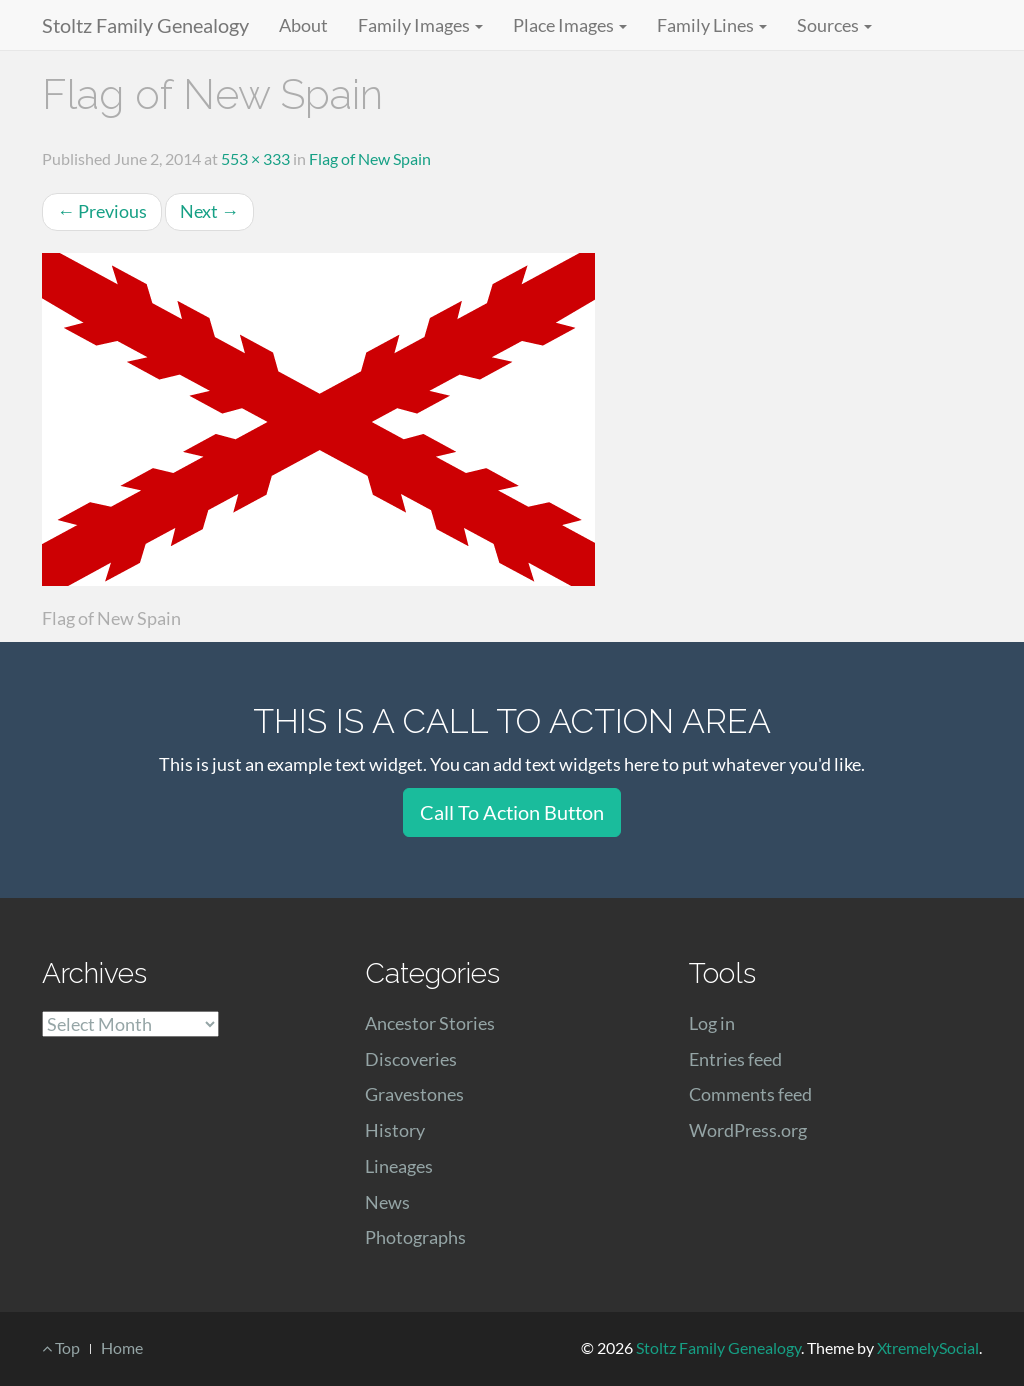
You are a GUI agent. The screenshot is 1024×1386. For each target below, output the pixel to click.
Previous (102, 211)
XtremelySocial (928, 1347)
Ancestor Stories (430, 1023)
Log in (712, 1023)
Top (61, 1347)
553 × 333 (255, 158)
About (303, 25)
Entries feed (735, 1059)
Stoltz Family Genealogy (145, 25)
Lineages (399, 1166)
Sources (834, 25)
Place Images (570, 25)
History (395, 1130)
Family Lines (712, 25)
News (387, 1202)
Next (209, 211)
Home (122, 1347)
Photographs (415, 1237)
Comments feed (750, 1094)
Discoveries (411, 1059)
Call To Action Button (512, 812)
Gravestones (414, 1094)
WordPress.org (748, 1130)
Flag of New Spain (370, 158)
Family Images (420, 25)
